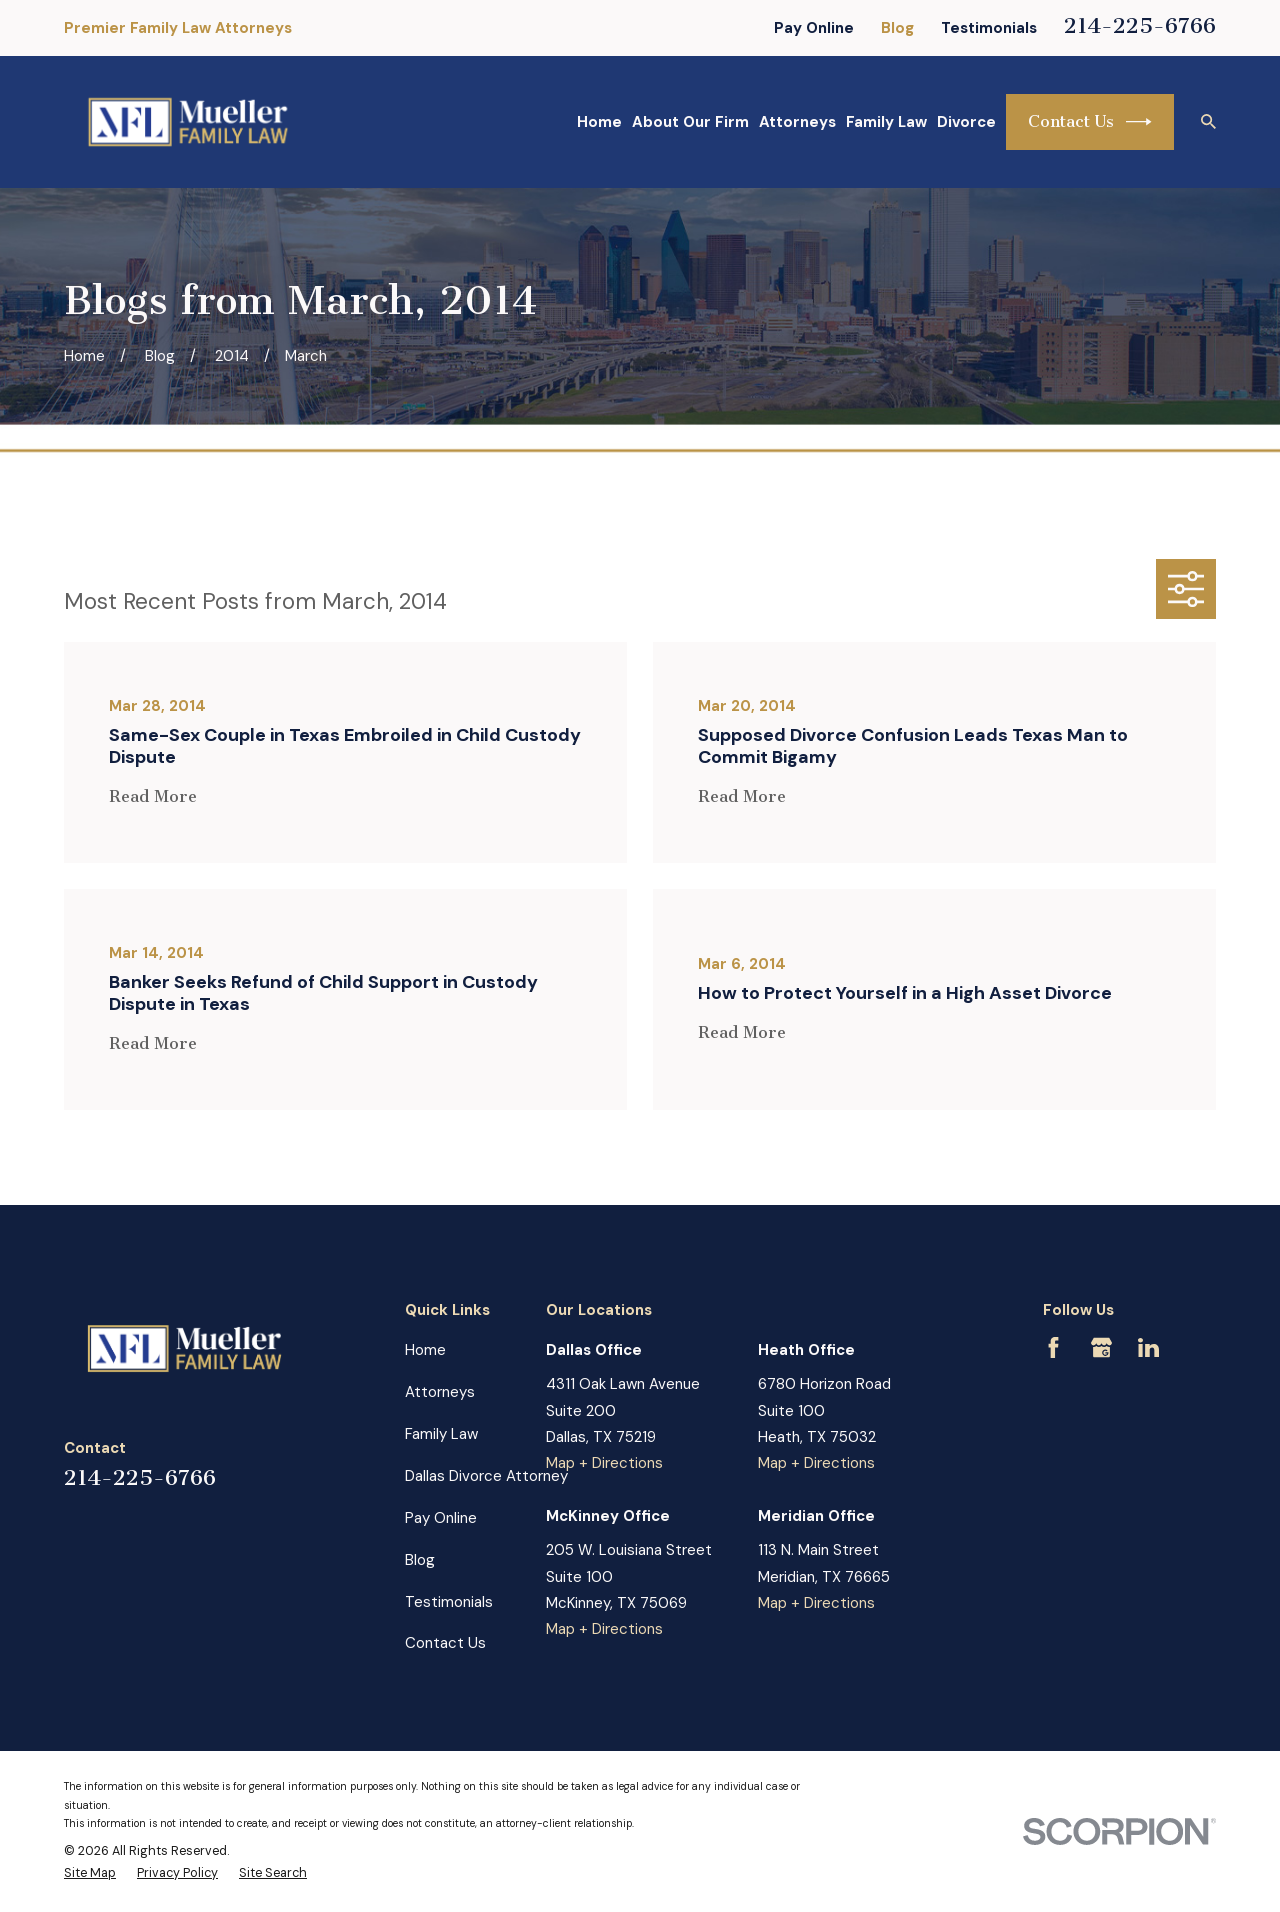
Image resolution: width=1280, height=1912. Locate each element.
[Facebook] (1053, 1347)
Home (425, 1350)
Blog (897, 28)
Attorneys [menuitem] (797, 122)
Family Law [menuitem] (886, 122)
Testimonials (989, 28)
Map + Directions (604, 1463)
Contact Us (1090, 122)
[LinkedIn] (1148, 1347)
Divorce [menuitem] (966, 122)
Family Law (441, 1434)
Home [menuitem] (599, 122)
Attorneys (440, 1392)
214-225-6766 (1140, 25)
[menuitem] (90, 1874)
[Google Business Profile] (1101, 1347)
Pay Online (814, 28)
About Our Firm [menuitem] (690, 122)
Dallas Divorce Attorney (486, 1476)
